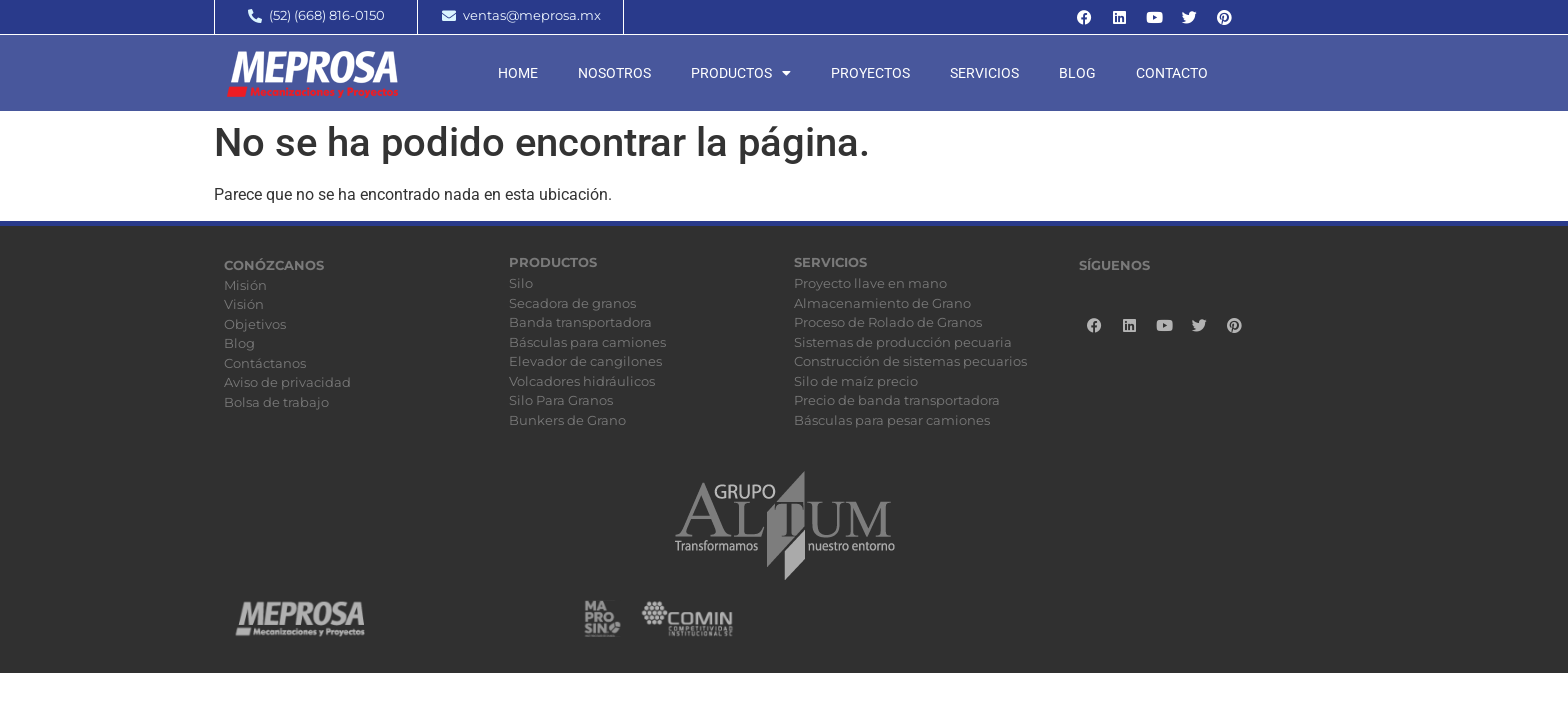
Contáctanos (265, 363)
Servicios (984, 73)
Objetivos (255, 324)
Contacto (1172, 73)
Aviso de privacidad (287, 382)
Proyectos (870, 73)
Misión (245, 285)
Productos (741, 73)
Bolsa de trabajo (276, 402)
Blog (1077, 73)
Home (518, 73)
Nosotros (614, 73)
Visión (244, 304)
